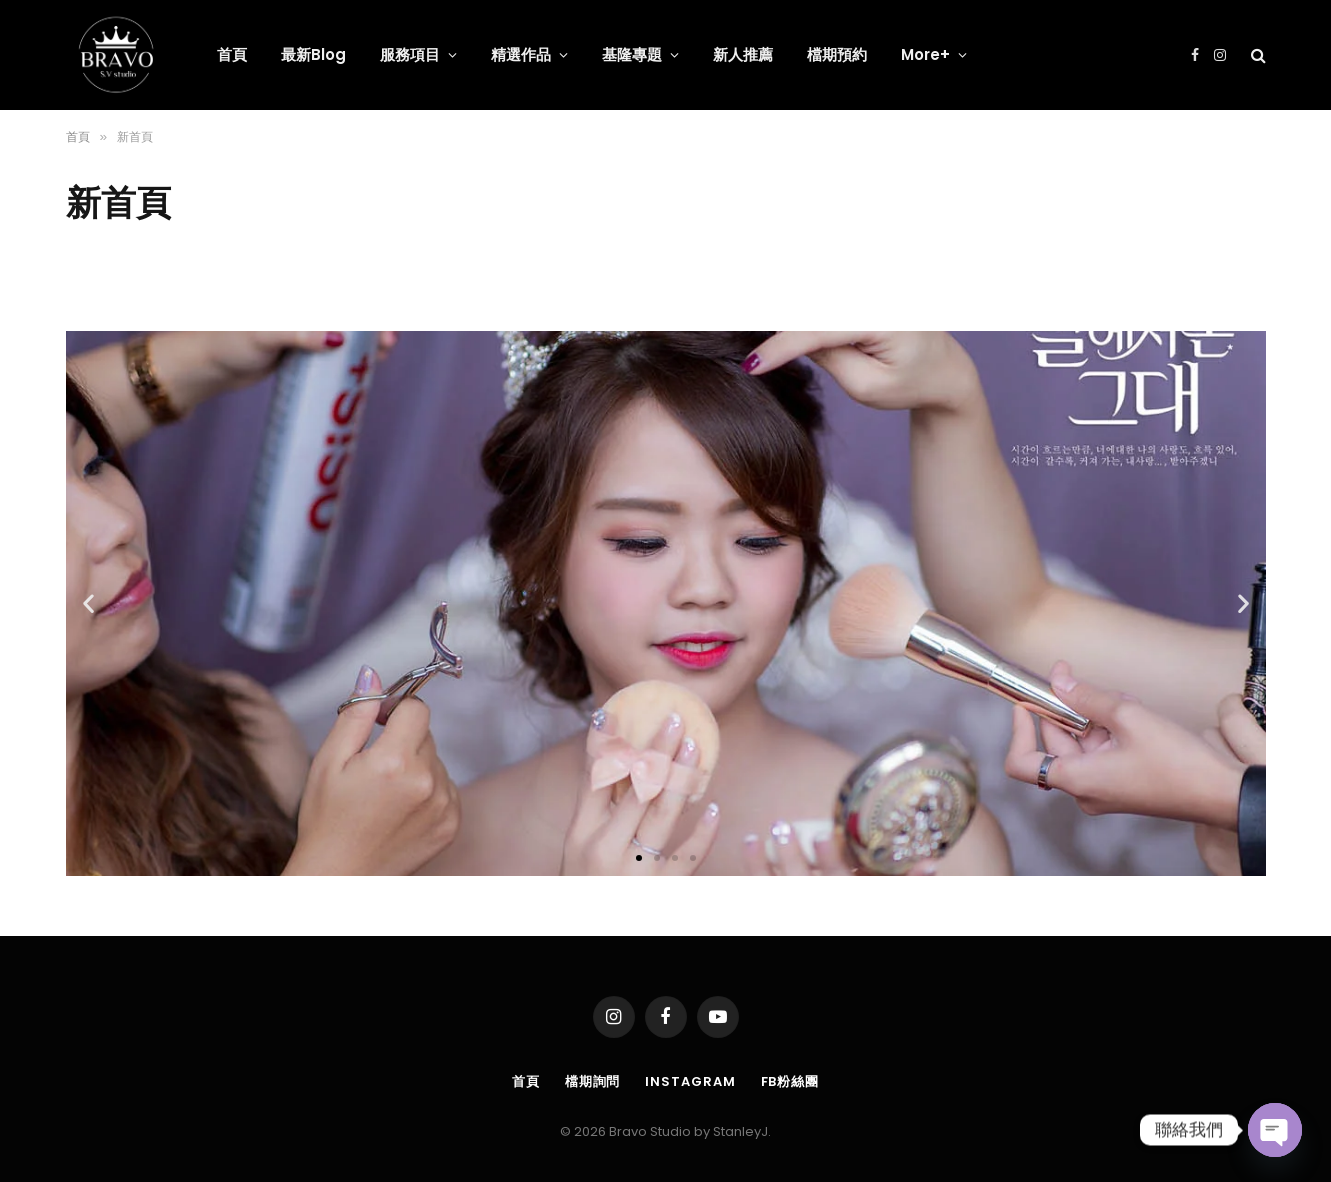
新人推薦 (743, 54)
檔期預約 (837, 54)
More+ (925, 54)
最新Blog (313, 54)
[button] (639, 853)
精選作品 (521, 54)
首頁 (232, 54)
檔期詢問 (593, 1075)
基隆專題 (632, 54)
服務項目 (410, 54)
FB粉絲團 (790, 1075)
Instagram (690, 1075)
